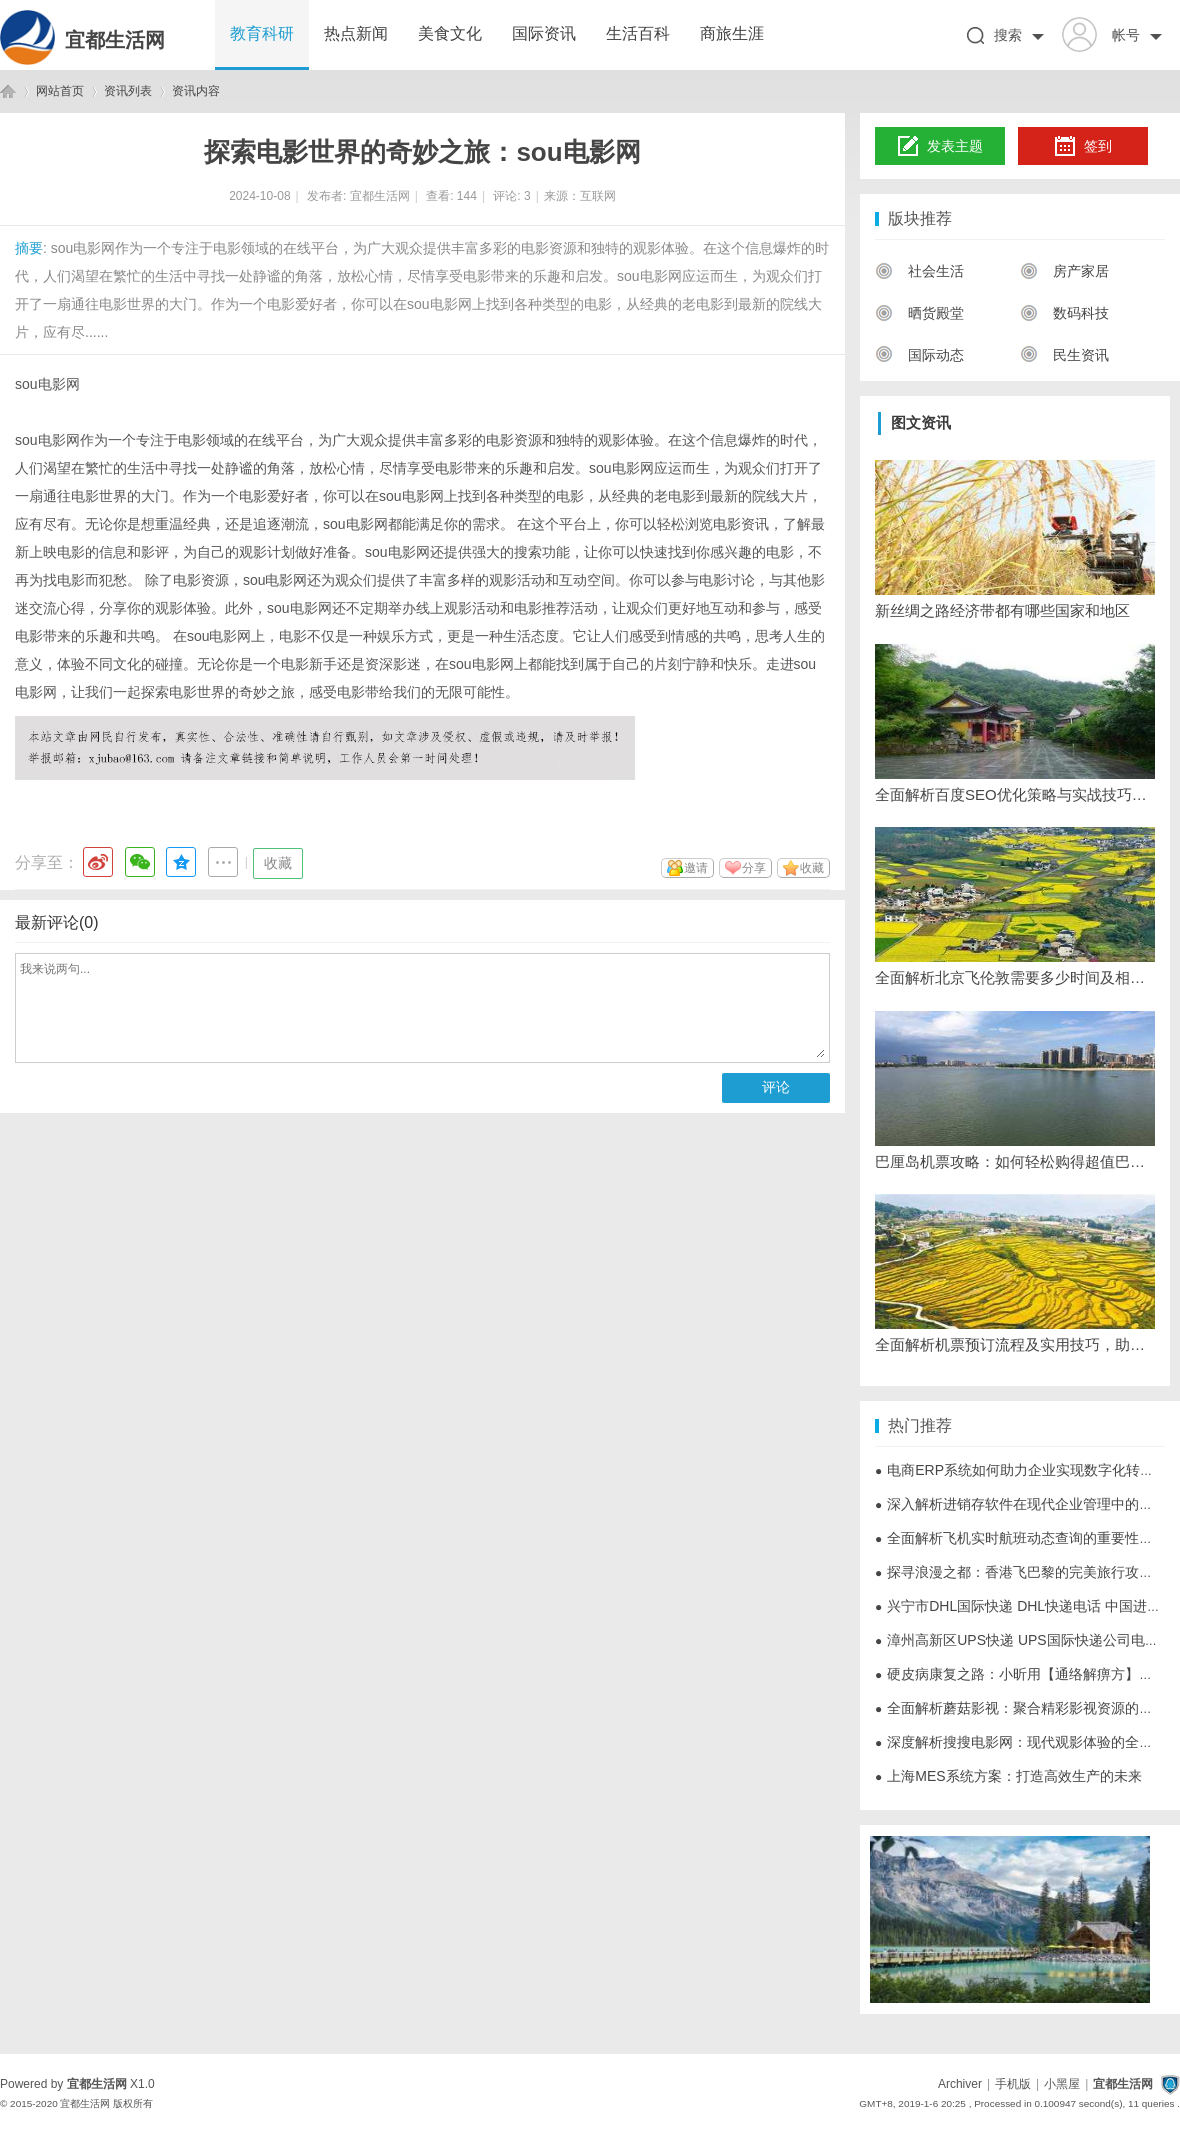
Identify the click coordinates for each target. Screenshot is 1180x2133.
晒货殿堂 (919, 313)
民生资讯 (1064, 355)
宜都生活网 (115, 40)
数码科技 (1064, 313)
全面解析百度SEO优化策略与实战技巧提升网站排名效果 (1015, 794)
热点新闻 (356, 33)
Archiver (960, 2084)
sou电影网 (47, 384)
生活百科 (638, 33)
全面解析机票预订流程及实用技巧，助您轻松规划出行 (1015, 1344)
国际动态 (919, 355)
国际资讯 (544, 33)
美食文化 (450, 33)
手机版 (1013, 2084)
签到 (1083, 147)
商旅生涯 (732, 33)
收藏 (278, 863)
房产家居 (1064, 271)
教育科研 (262, 33)
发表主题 (940, 147)
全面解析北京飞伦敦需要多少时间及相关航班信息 (1015, 977)
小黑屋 (1062, 2084)
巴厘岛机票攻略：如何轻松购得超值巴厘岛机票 (1015, 1161)
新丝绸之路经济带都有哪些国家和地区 (1002, 610)
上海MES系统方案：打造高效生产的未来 (1008, 1776)
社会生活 (919, 271)
